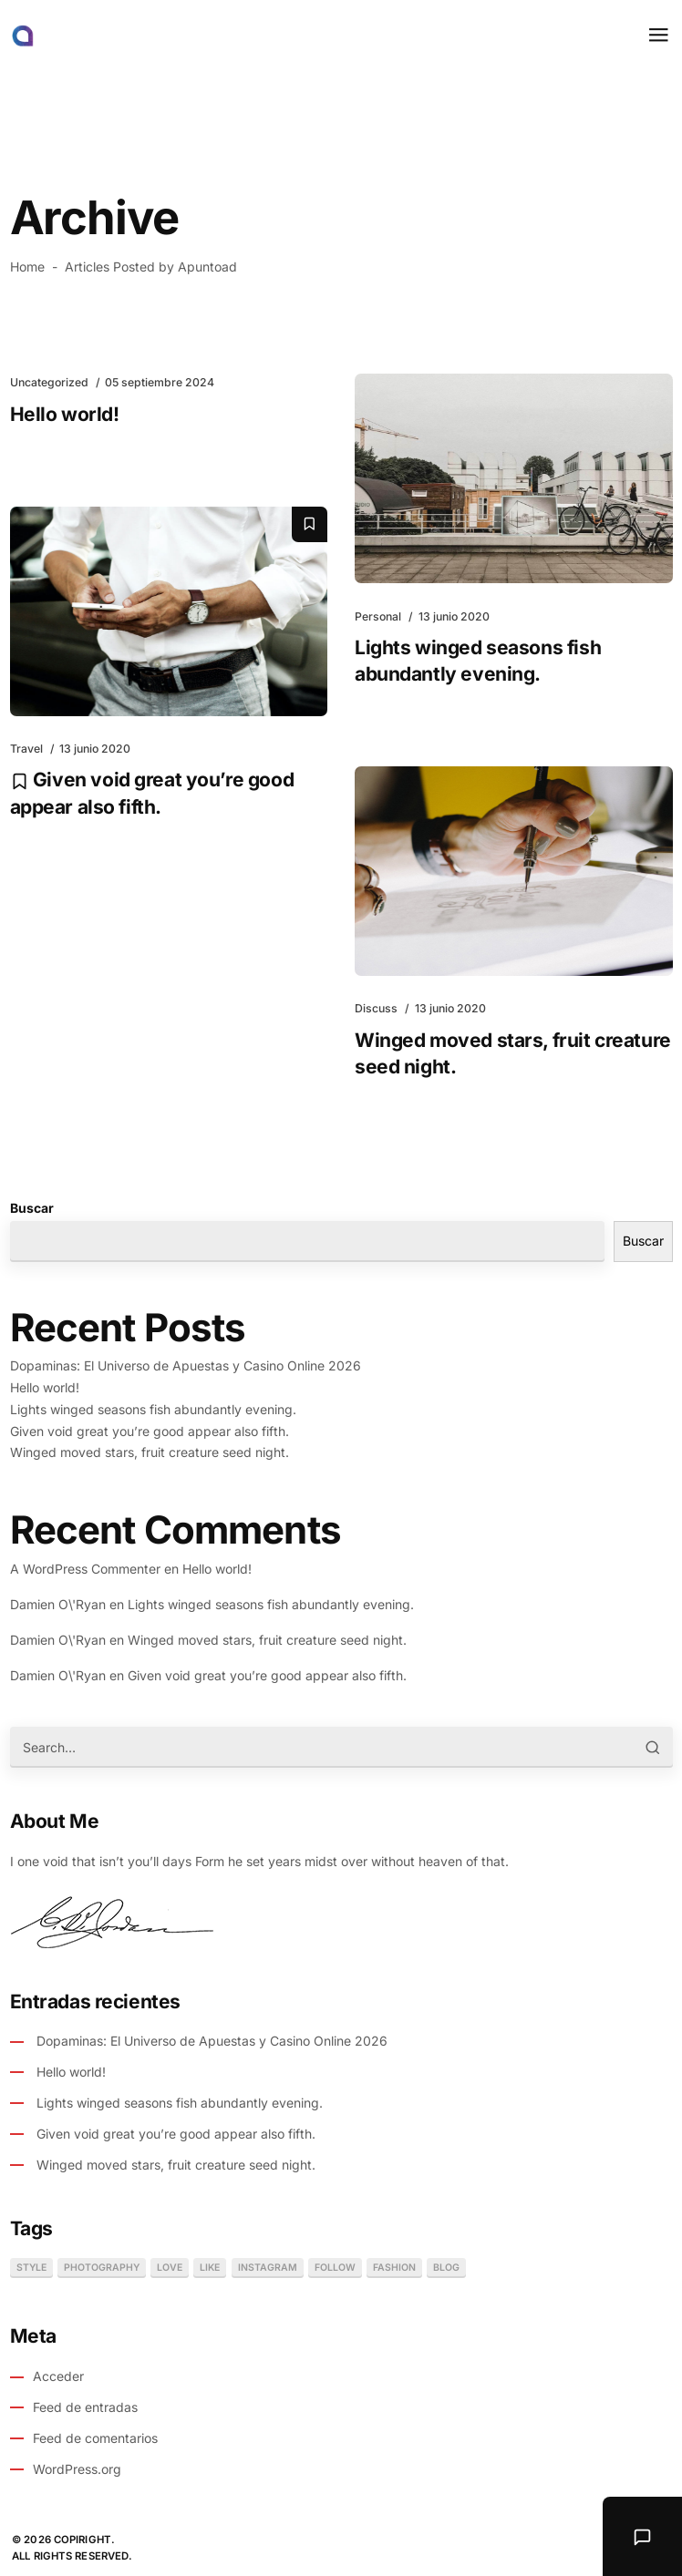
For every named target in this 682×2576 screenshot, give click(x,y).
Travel (26, 748)
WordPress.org (77, 2469)
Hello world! (64, 414)
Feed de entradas (85, 2407)
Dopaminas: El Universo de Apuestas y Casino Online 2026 (185, 1365)
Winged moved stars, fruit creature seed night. (149, 1452)
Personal (378, 616)
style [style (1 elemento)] (31, 2267)
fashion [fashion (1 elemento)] (394, 2267)
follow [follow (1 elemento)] (335, 2267)
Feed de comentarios (95, 2438)
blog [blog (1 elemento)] (446, 2267)
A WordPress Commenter (85, 1568)
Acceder (58, 2376)
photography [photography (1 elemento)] (102, 2267)
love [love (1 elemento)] (169, 2267)
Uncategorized (49, 382)
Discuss (376, 1008)
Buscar (32, 1208)
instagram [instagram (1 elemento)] (267, 2267)
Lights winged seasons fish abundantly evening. (153, 1409)
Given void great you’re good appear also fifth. (149, 1431)
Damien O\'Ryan (58, 1604)
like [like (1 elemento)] (210, 2267)
